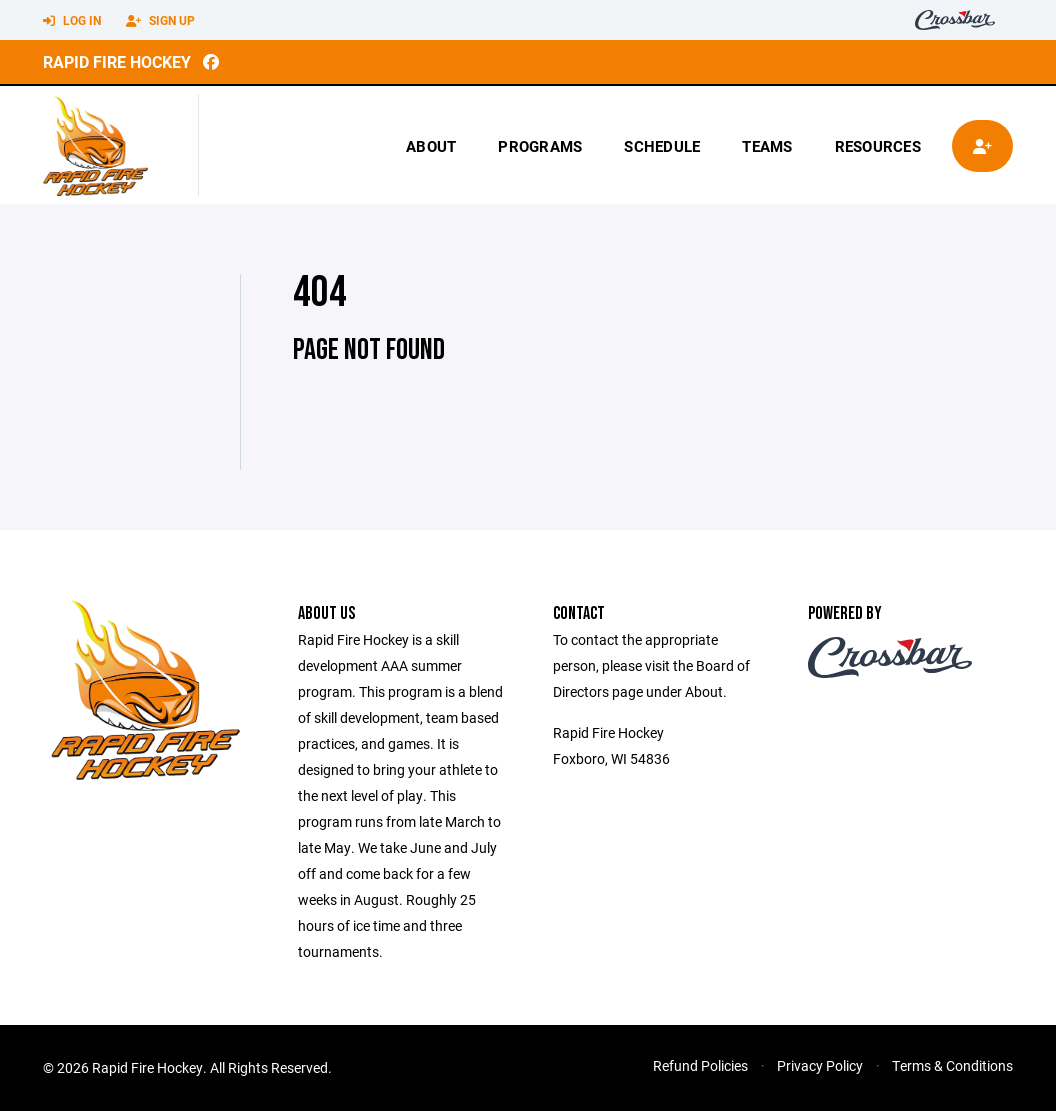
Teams (767, 146)
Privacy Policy (820, 1065)
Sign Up (160, 21)
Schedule (662, 146)
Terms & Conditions (952, 1065)
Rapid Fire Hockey (117, 61)
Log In (72, 21)
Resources (878, 146)
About (431, 146)
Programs (540, 146)
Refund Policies (700, 1065)
